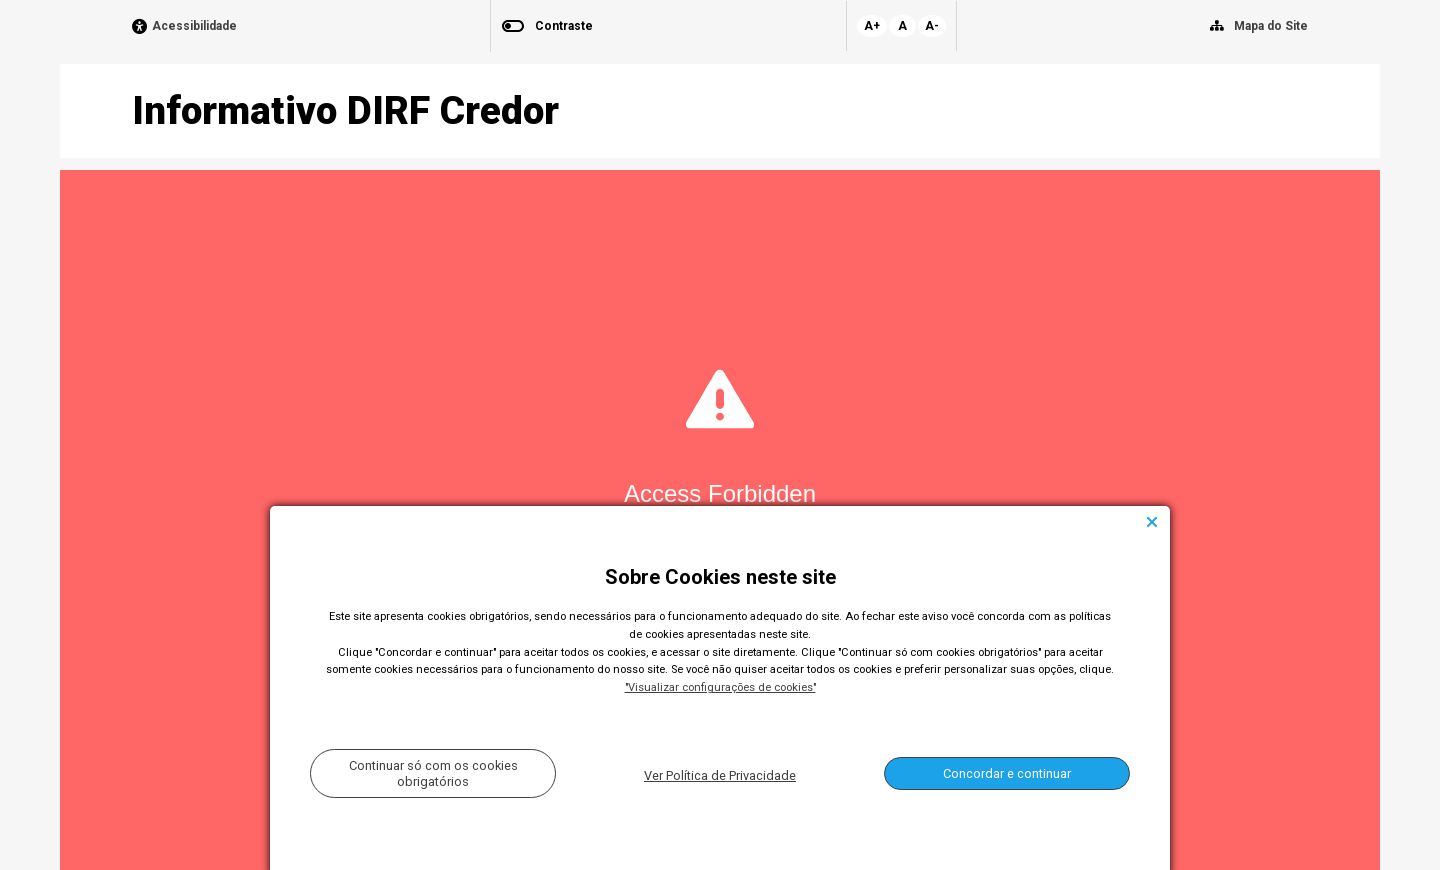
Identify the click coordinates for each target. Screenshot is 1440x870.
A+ (872, 26)
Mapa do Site (1271, 26)
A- (932, 26)
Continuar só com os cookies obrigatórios (433, 773)
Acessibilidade (194, 26)
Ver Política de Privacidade (720, 775)
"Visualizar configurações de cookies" (720, 687)
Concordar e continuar (1007, 773)
